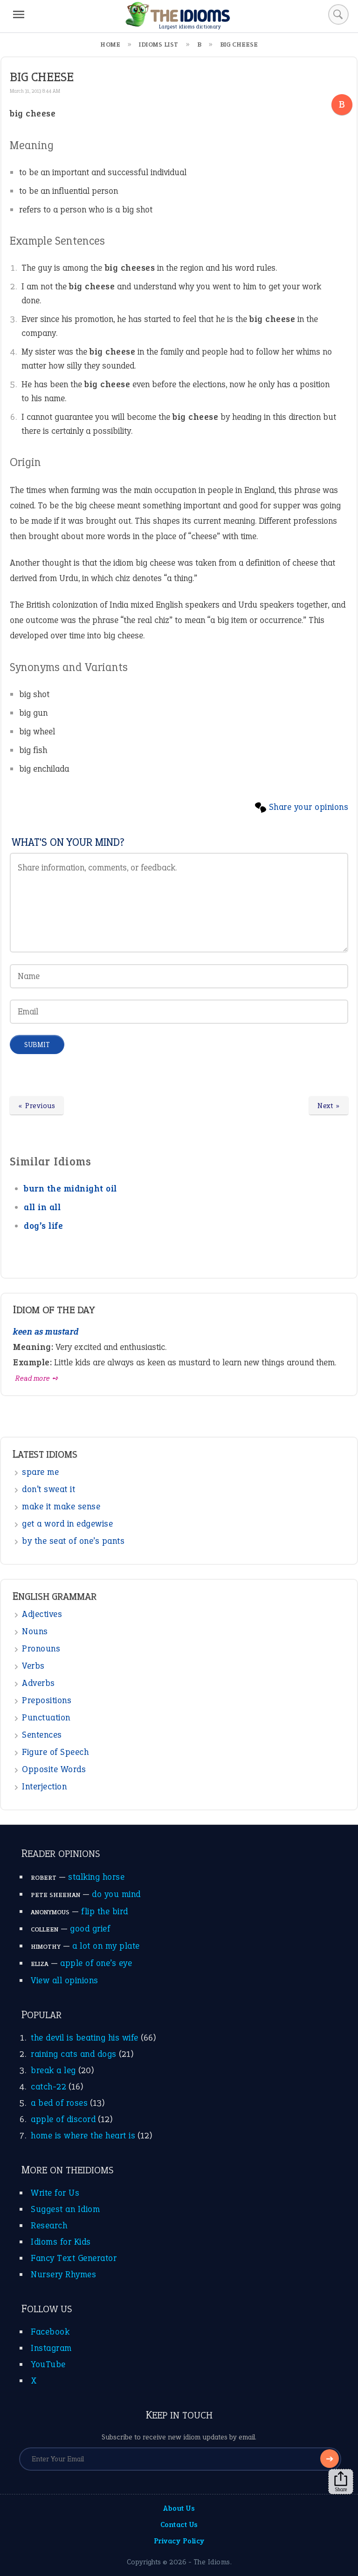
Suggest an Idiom (65, 2209)
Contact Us (179, 2524)
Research (49, 2225)
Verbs (33, 1666)
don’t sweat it (48, 1489)
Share (340, 2482)
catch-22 (48, 2086)
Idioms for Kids (61, 2241)
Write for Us (55, 2193)
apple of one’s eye (96, 1963)
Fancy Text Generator (74, 2258)
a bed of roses (59, 2103)
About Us (179, 2508)
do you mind (116, 1894)
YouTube (48, 2364)
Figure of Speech (55, 1752)
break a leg (53, 2070)
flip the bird (104, 1911)
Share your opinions (309, 807)
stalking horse (96, 1877)
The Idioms (211, 2562)
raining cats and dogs (74, 2054)
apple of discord (63, 2119)
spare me (40, 1472)
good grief (90, 1928)
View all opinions (64, 1980)
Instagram (51, 2348)
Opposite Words (54, 1769)
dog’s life (43, 1226)
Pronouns (41, 1648)
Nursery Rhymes (63, 2274)
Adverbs (38, 1683)
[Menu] (18, 14)
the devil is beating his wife (84, 2037)
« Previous (36, 1105)
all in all (42, 1207)
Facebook (50, 2331)
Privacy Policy (179, 2541)
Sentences (42, 1734)
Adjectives (42, 1614)
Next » (328, 1105)
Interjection (44, 1786)
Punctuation (46, 1717)
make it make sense (61, 1506)
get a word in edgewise (67, 1523)
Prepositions (46, 1700)
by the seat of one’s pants (73, 1541)
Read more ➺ (37, 1378)
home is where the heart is (83, 2135)
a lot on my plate (106, 1946)
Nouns (35, 1631)
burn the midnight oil (70, 1188)
